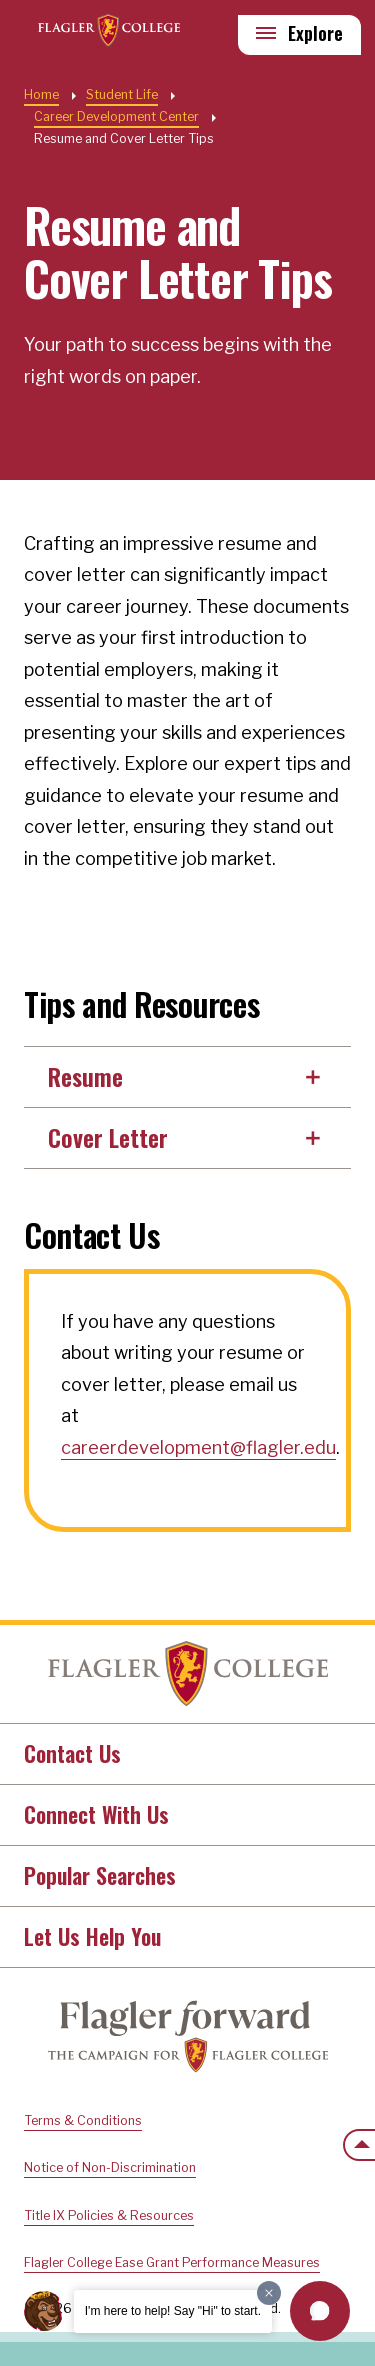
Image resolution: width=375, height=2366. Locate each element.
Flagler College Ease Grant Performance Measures (172, 2262)
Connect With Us (96, 1814)
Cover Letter (108, 1137)
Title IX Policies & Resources (109, 2215)
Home (188, 1674)
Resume (85, 1076)
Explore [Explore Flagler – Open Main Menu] (315, 33)
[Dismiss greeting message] (269, 2293)
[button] (320, 2311)
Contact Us (72, 1753)
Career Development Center (116, 116)
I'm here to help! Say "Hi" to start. (173, 2311)
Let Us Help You (92, 1936)
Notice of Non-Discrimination (110, 2167)
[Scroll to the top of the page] (359, 2145)
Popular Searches (100, 1875)
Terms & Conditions (83, 2120)
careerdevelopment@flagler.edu (198, 1447)
